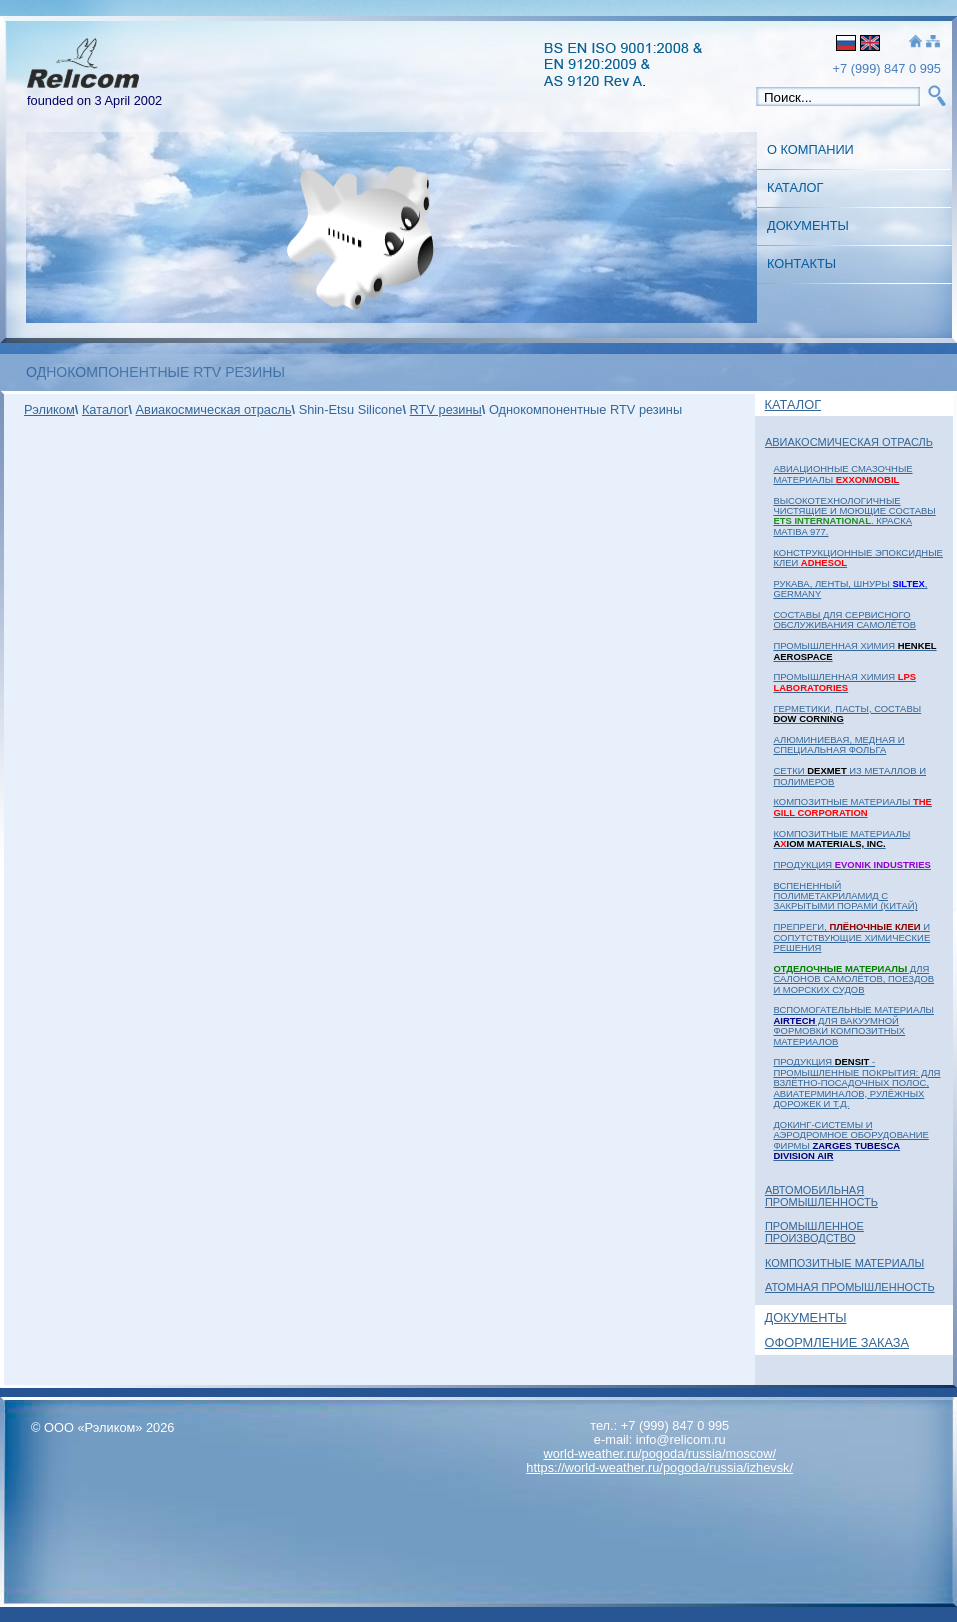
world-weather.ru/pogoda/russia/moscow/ (659, 1453)
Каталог (795, 187)
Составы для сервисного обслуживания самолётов (844, 619)
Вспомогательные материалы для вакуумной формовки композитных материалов (853, 1025)
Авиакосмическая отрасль (849, 442)
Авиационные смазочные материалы (842, 473)
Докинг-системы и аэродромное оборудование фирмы (850, 1140)
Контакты (801, 263)
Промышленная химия (854, 650)
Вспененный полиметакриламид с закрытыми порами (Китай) (845, 896)
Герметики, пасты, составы (847, 713)
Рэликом (49, 409)
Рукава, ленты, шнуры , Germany (850, 588)
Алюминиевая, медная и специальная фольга (838, 744)
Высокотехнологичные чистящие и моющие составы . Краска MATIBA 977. (854, 516)
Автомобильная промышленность (821, 1196)
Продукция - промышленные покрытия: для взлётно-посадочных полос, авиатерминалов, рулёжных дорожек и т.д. (856, 1082)
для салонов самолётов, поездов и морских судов (853, 979)
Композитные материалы (852, 806)
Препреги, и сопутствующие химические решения (851, 937)
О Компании (810, 149)
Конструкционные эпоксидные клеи (857, 557)
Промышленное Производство (814, 1232)
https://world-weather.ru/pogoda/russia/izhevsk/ (659, 1467)
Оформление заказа (837, 1342)
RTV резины (446, 409)
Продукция (851, 864)
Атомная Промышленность (850, 1287)
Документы (808, 225)
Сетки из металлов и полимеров (849, 775)
